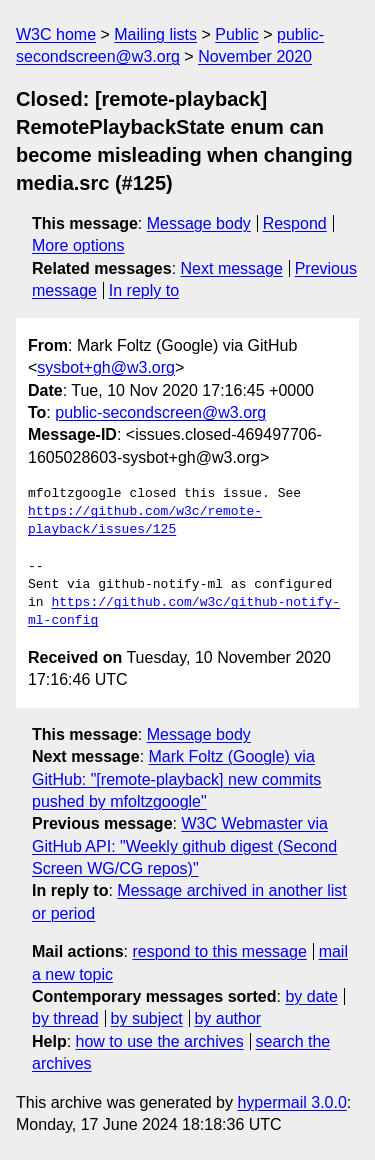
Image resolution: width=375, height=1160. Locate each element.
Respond (295, 223)
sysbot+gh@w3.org (106, 367)
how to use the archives (160, 1041)
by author (227, 1018)
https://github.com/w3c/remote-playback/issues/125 (145, 521)
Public (237, 34)
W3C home (56, 34)
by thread (65, 1018)
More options (78, 245)
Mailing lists (155, 34)
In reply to (144, 290)
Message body (199, 223)
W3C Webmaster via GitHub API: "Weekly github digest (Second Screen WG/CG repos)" (184, 846)
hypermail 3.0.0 (291, 1102)
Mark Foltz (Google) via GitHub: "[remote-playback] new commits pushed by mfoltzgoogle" (176, 779)
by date (311, 996)
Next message (232, 268)
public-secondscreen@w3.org (160, 412)
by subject (147, 1018)
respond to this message (219, 951)
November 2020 (255, 56)
